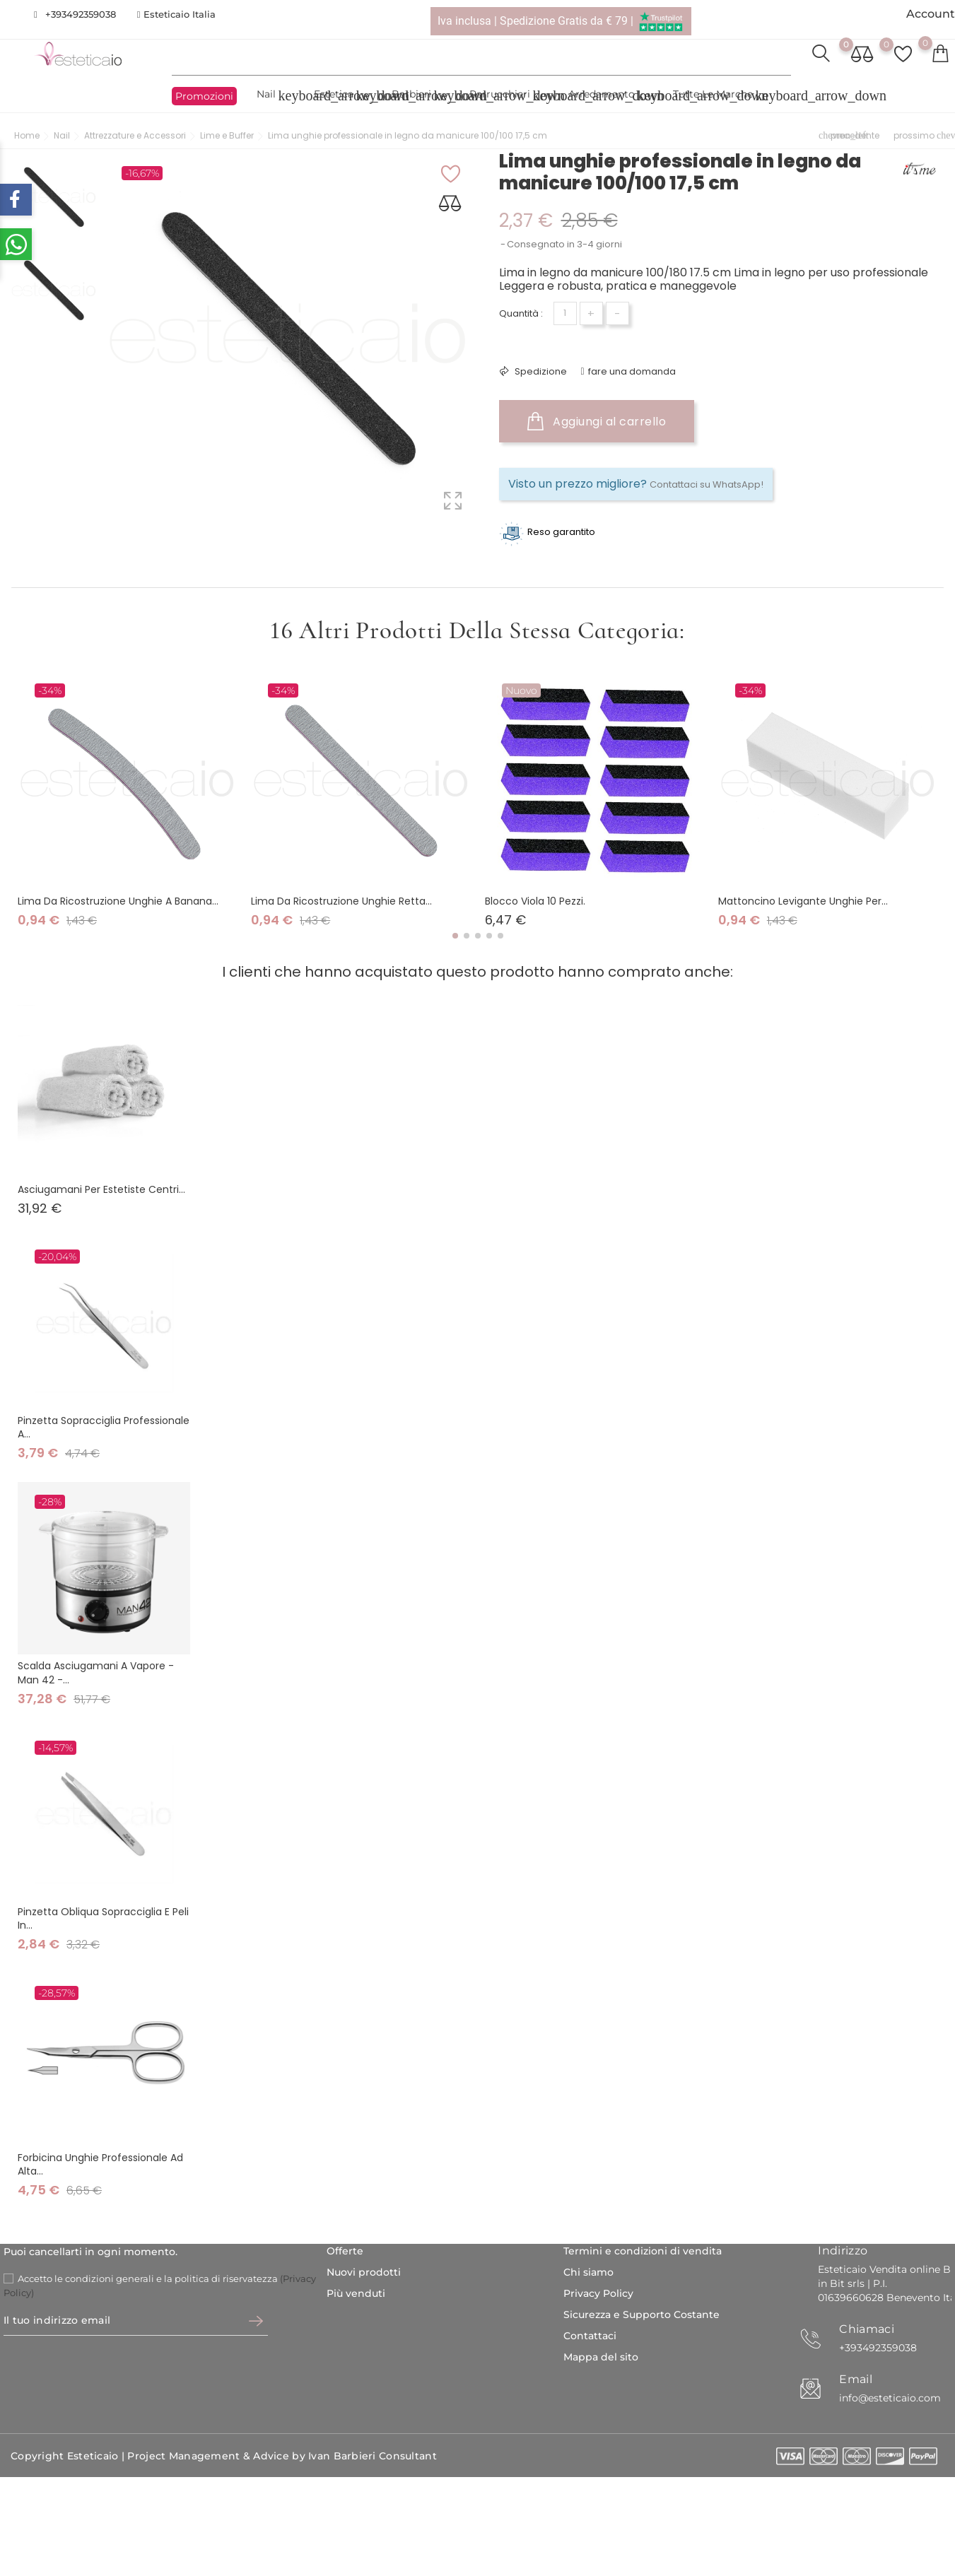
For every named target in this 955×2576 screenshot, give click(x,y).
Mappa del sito (600, 2357)
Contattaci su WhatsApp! (706, 484)
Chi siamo (588, 2272)
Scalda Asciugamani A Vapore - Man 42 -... (96, 1672)
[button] (455, 936)
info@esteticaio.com (890, 2398)
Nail (275, 96)
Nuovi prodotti (364, 2272)
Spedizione (539, 371)
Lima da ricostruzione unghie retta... (341, 901)
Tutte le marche (721, 96)
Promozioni (204, 96)
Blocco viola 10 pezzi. (535, 901)
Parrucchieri (508, 96)
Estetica (342, 96)
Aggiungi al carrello (596, 421)
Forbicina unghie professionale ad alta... (100, 2164)
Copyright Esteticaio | (69, 2456)
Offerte (345, 2251)
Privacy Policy (598, 2293)
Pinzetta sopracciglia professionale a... (103, 1427)
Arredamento (610, 96)
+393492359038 (80, 14)
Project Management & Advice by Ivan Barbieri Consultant (281, 2456)
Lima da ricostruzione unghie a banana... (118, 901)
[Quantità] (565, 313)
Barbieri (420, 96)
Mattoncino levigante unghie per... (803, 901)
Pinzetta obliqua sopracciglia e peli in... (103, 1918)
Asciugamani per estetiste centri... (101, 1189)
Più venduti (356, 2293)
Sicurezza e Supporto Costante (641, 2314)
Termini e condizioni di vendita (642, 2251)
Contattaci (589, 2335)
